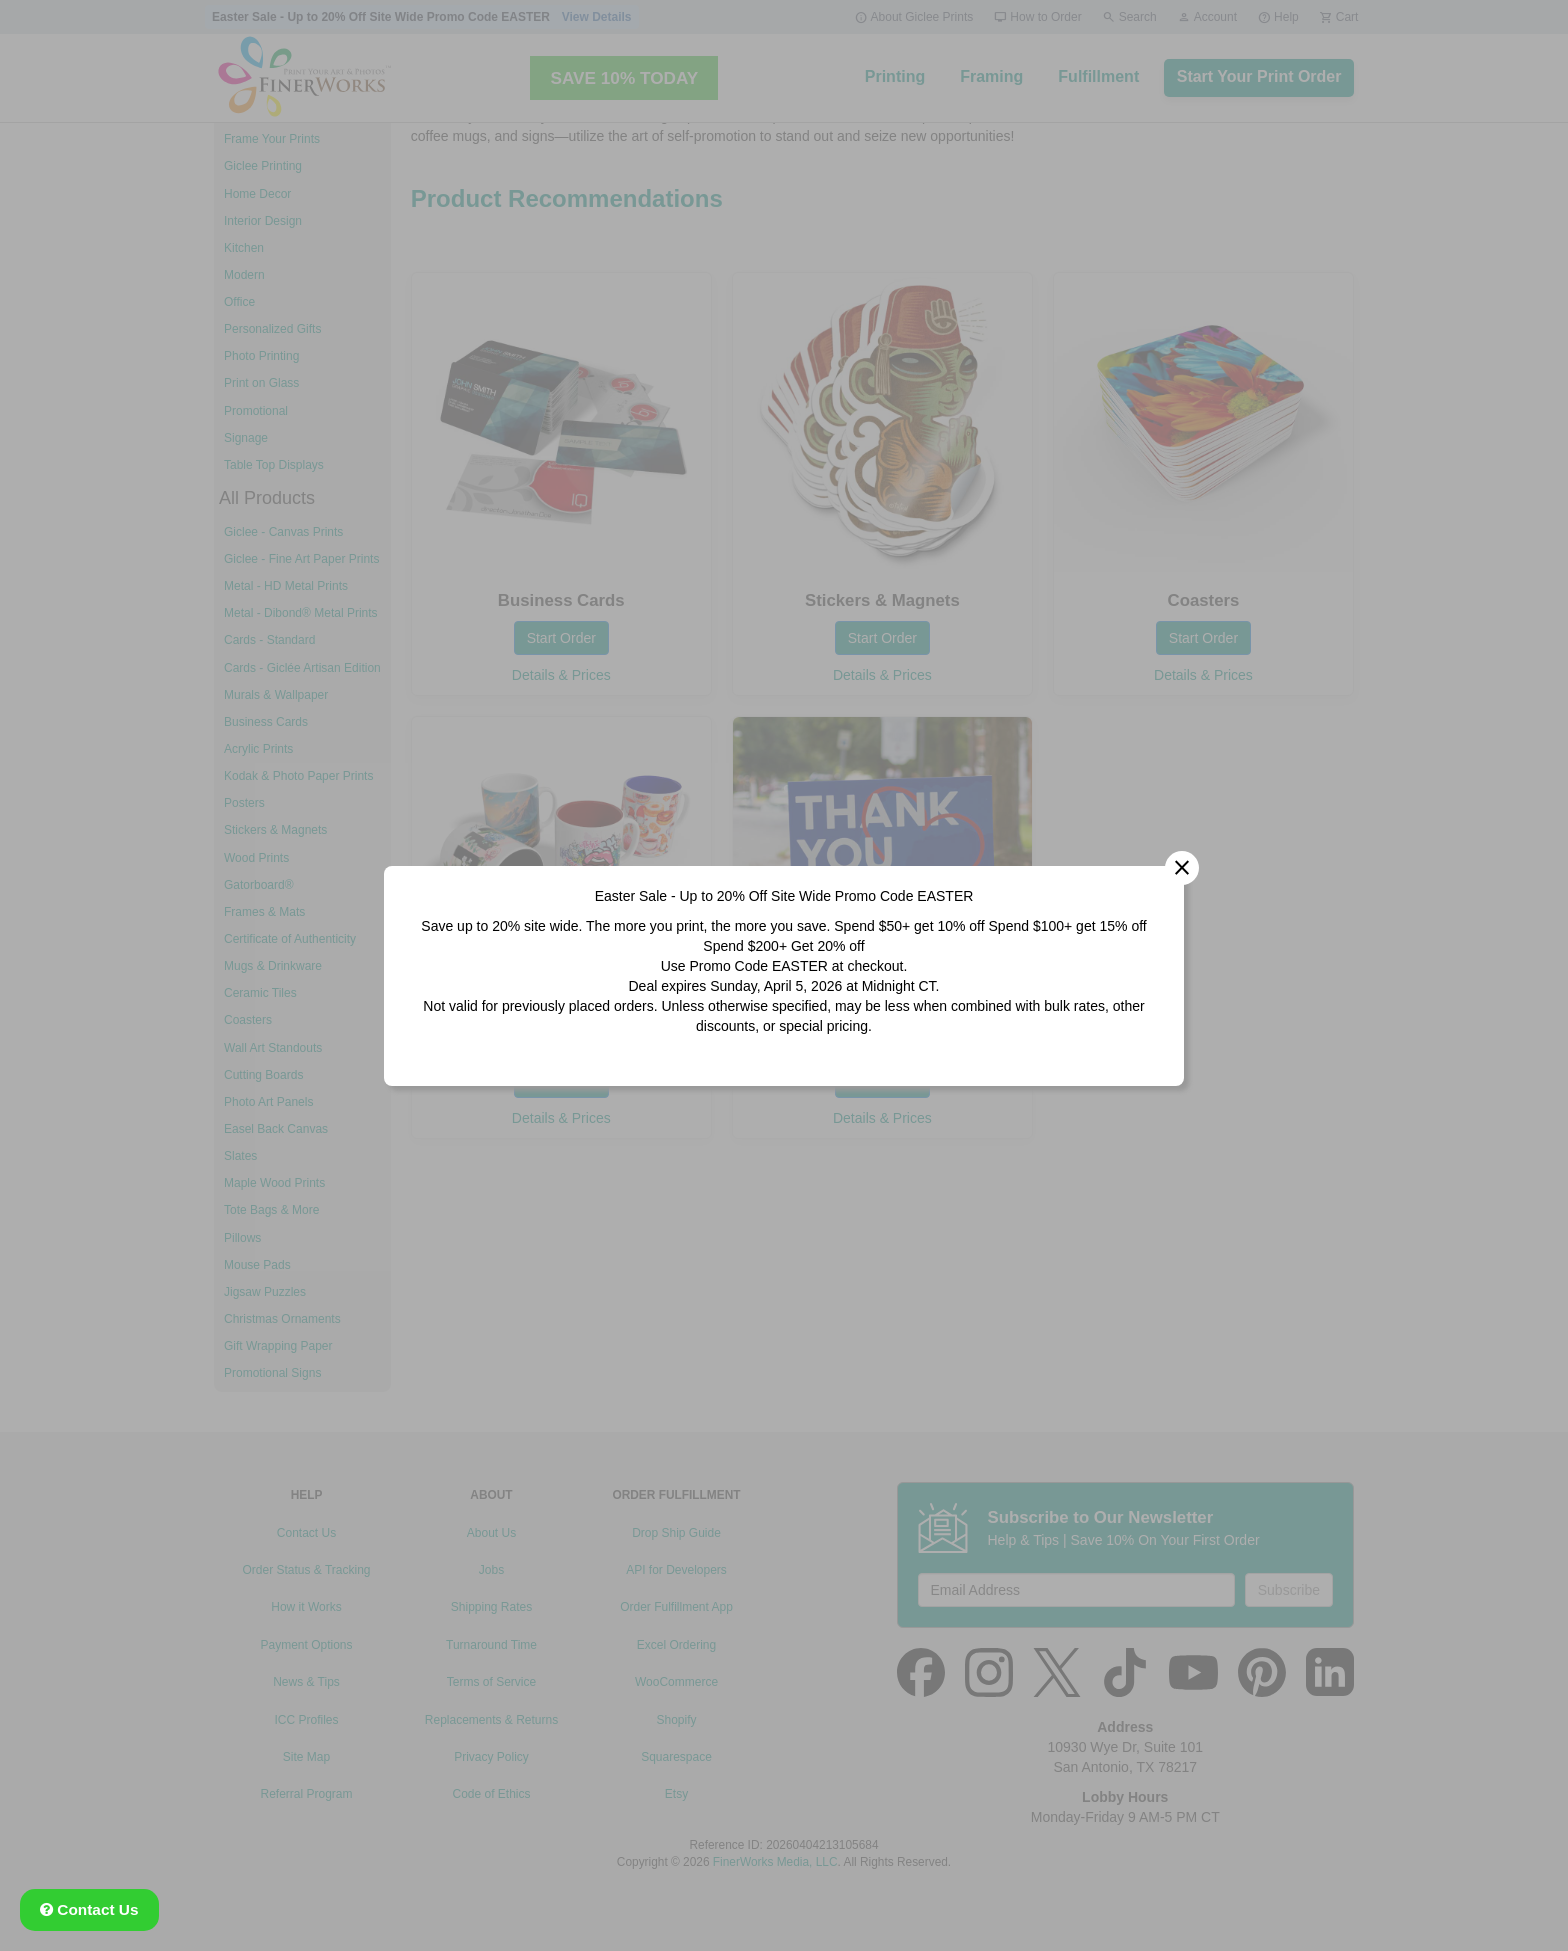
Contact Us (89, 1909)
